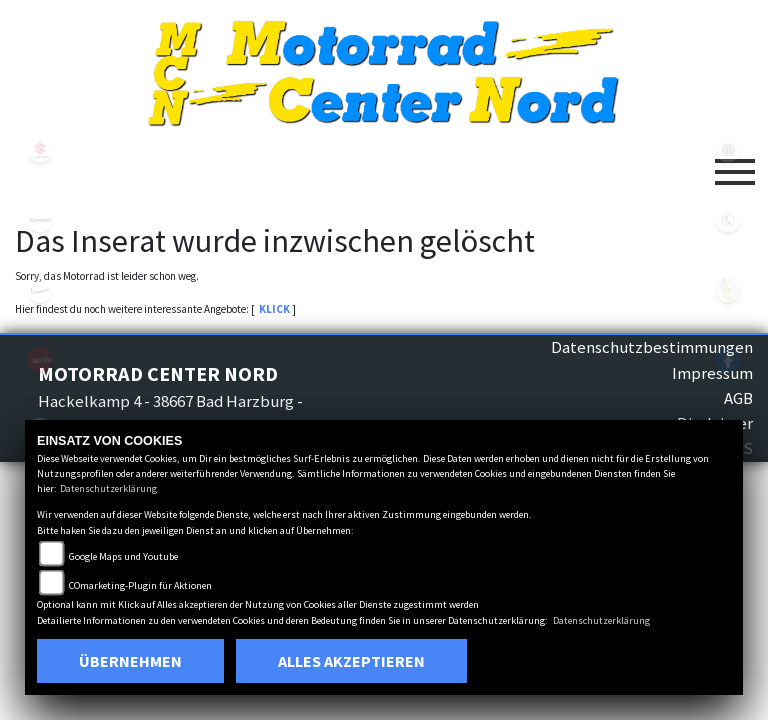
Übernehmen (130, 661)
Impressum (712, 373)
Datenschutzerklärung (108, 488)
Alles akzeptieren (351, 661)
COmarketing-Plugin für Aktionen (140, 585)
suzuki (40, 150)
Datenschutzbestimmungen (652, 347)
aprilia (40, 360)
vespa (40, 290)
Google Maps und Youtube (123, 556)
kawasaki (40, 220)
